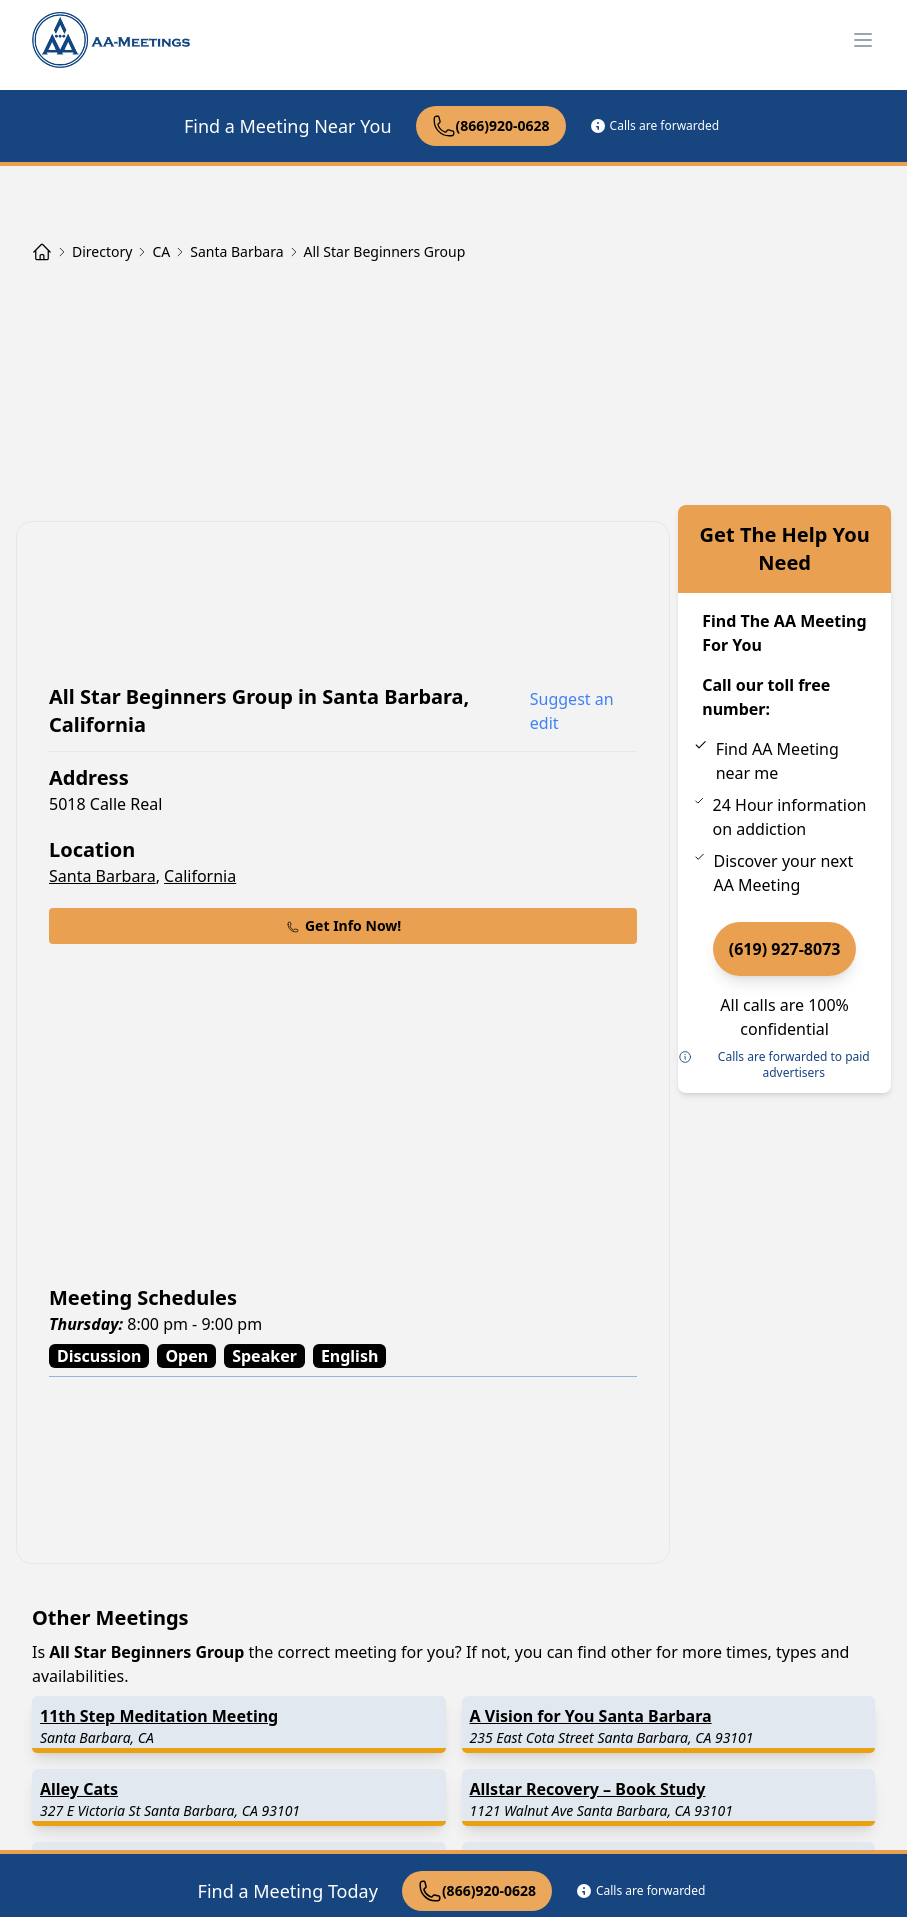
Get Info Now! (343, 925)
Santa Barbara (102, 876)
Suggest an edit (572, 711)
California (200, 876)
